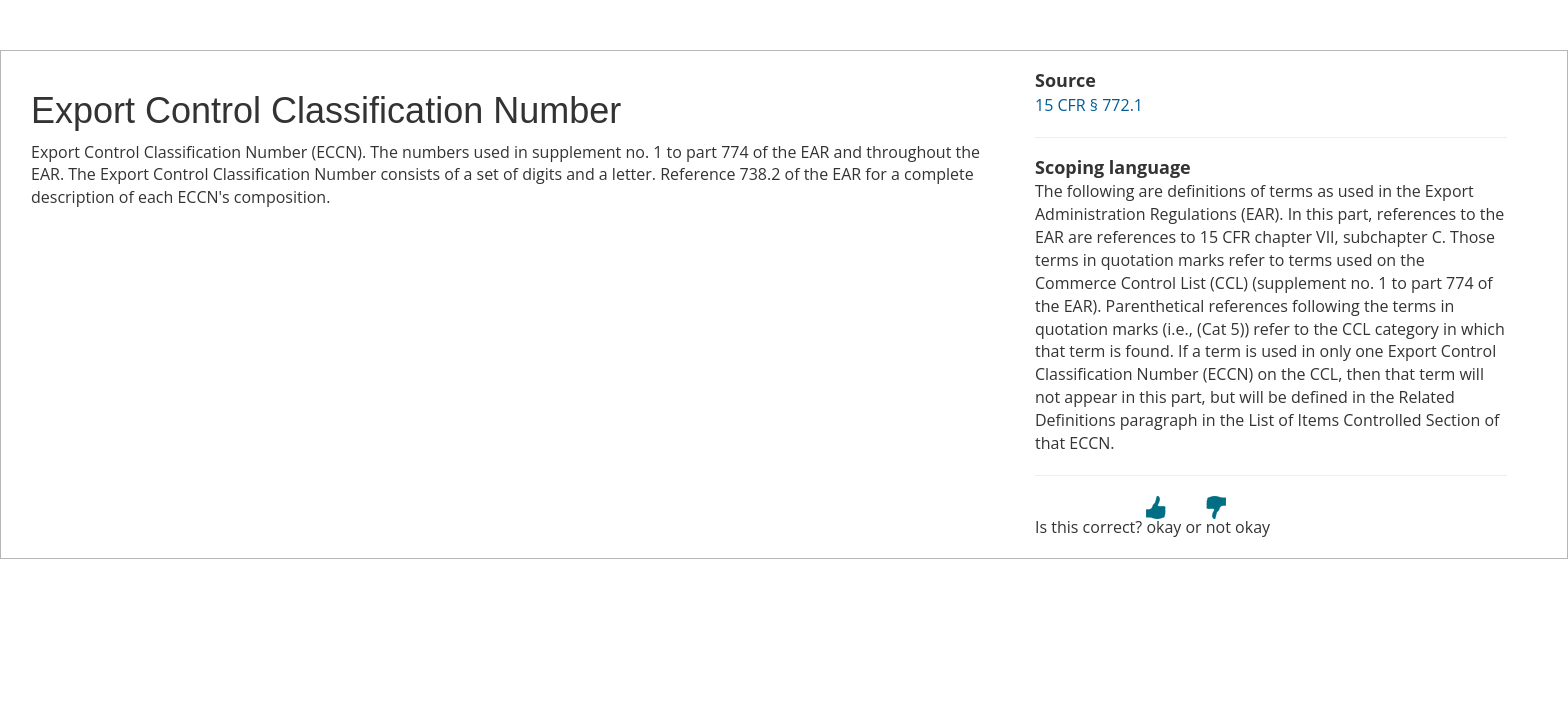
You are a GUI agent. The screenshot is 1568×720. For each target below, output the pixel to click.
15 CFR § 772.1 (1089, 105)
